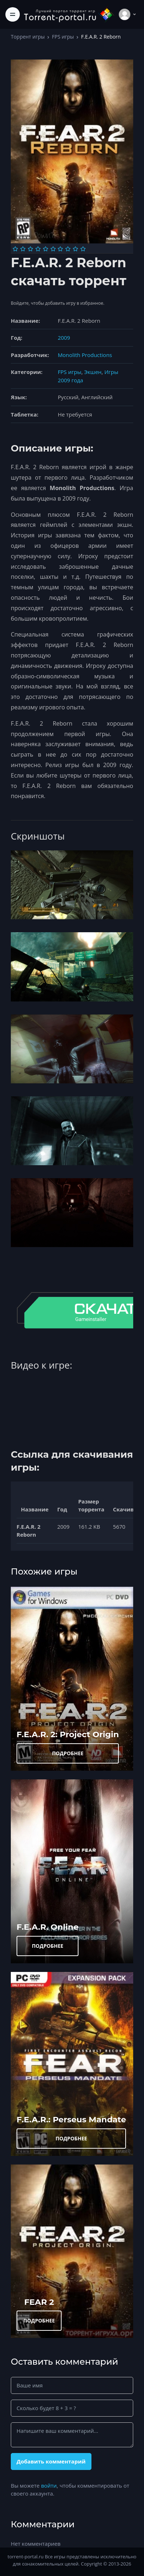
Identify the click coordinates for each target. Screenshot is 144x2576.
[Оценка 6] (53, 249)
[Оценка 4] (38, 249)
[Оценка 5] (45, 249)
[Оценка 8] (68, 249)
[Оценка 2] (23, 249)
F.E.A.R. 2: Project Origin (68, 1734)
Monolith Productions (85, 354)
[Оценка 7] (60, 249)
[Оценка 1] (15, 249)
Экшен (93, 371)
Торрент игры (28, 36)
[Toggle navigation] (12, 14)
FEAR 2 (39, 2302)
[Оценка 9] (75, 249)
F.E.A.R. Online (47, 1927)
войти (49, 2485)
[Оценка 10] (83, 249)
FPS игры (63, 36)
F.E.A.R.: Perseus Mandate (71, 2119)
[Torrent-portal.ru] (69, 14)
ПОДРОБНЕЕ (68, 1753)
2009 (64, 337)
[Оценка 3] (30, 249)
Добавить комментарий (51, 2461)
